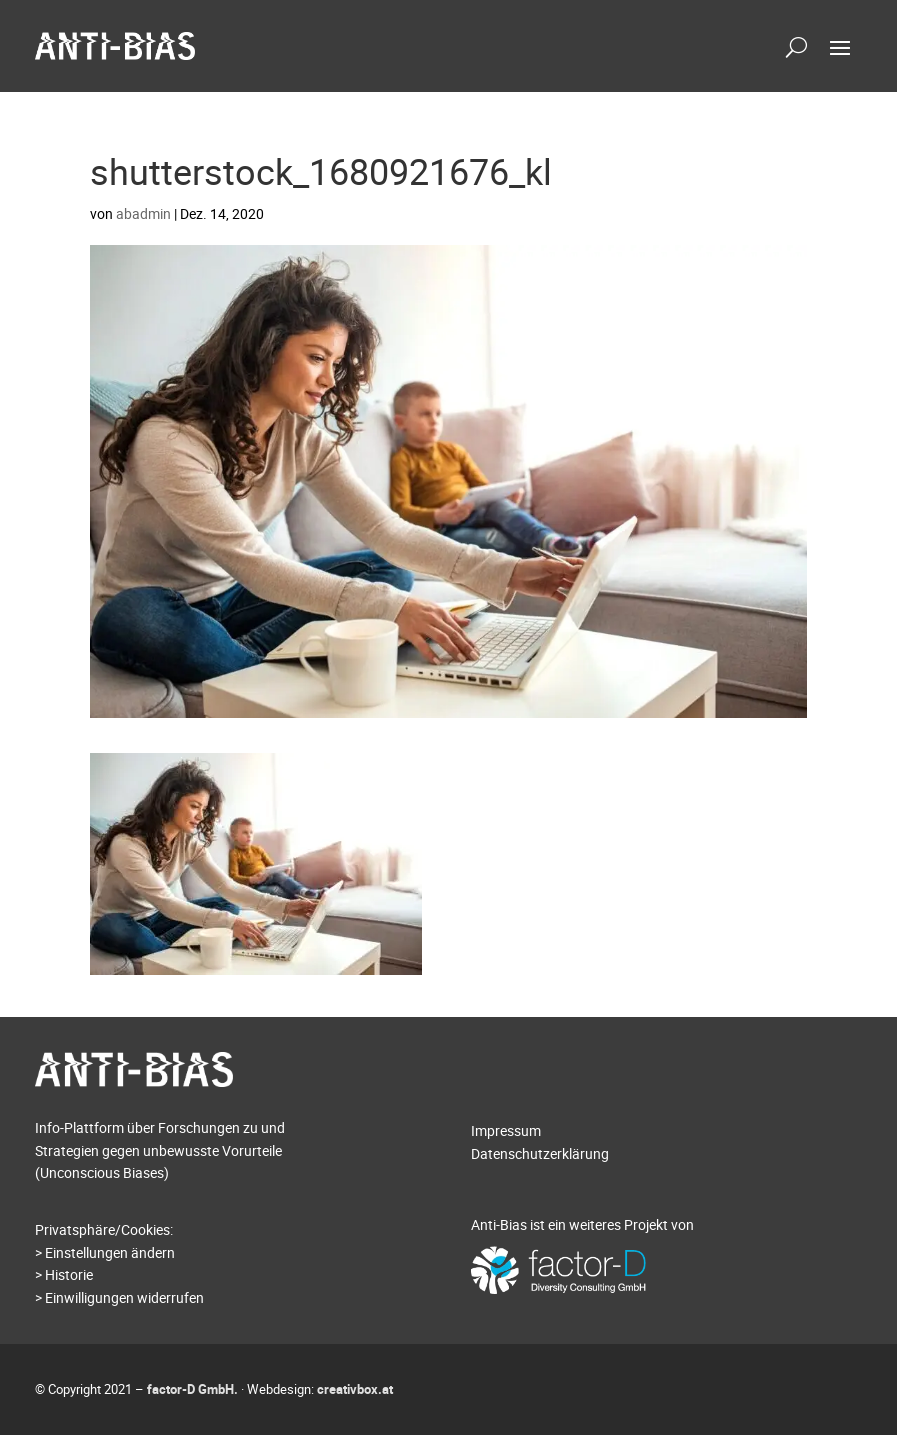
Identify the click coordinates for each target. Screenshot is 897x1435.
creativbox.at (355, 1389)
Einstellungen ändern (110, 1252)
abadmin (143, 213)
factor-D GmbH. (192, 1389)
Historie (69, 1274)
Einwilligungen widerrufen (124, 1297)
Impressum (506, 1130)
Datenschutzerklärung (540, 1153)
